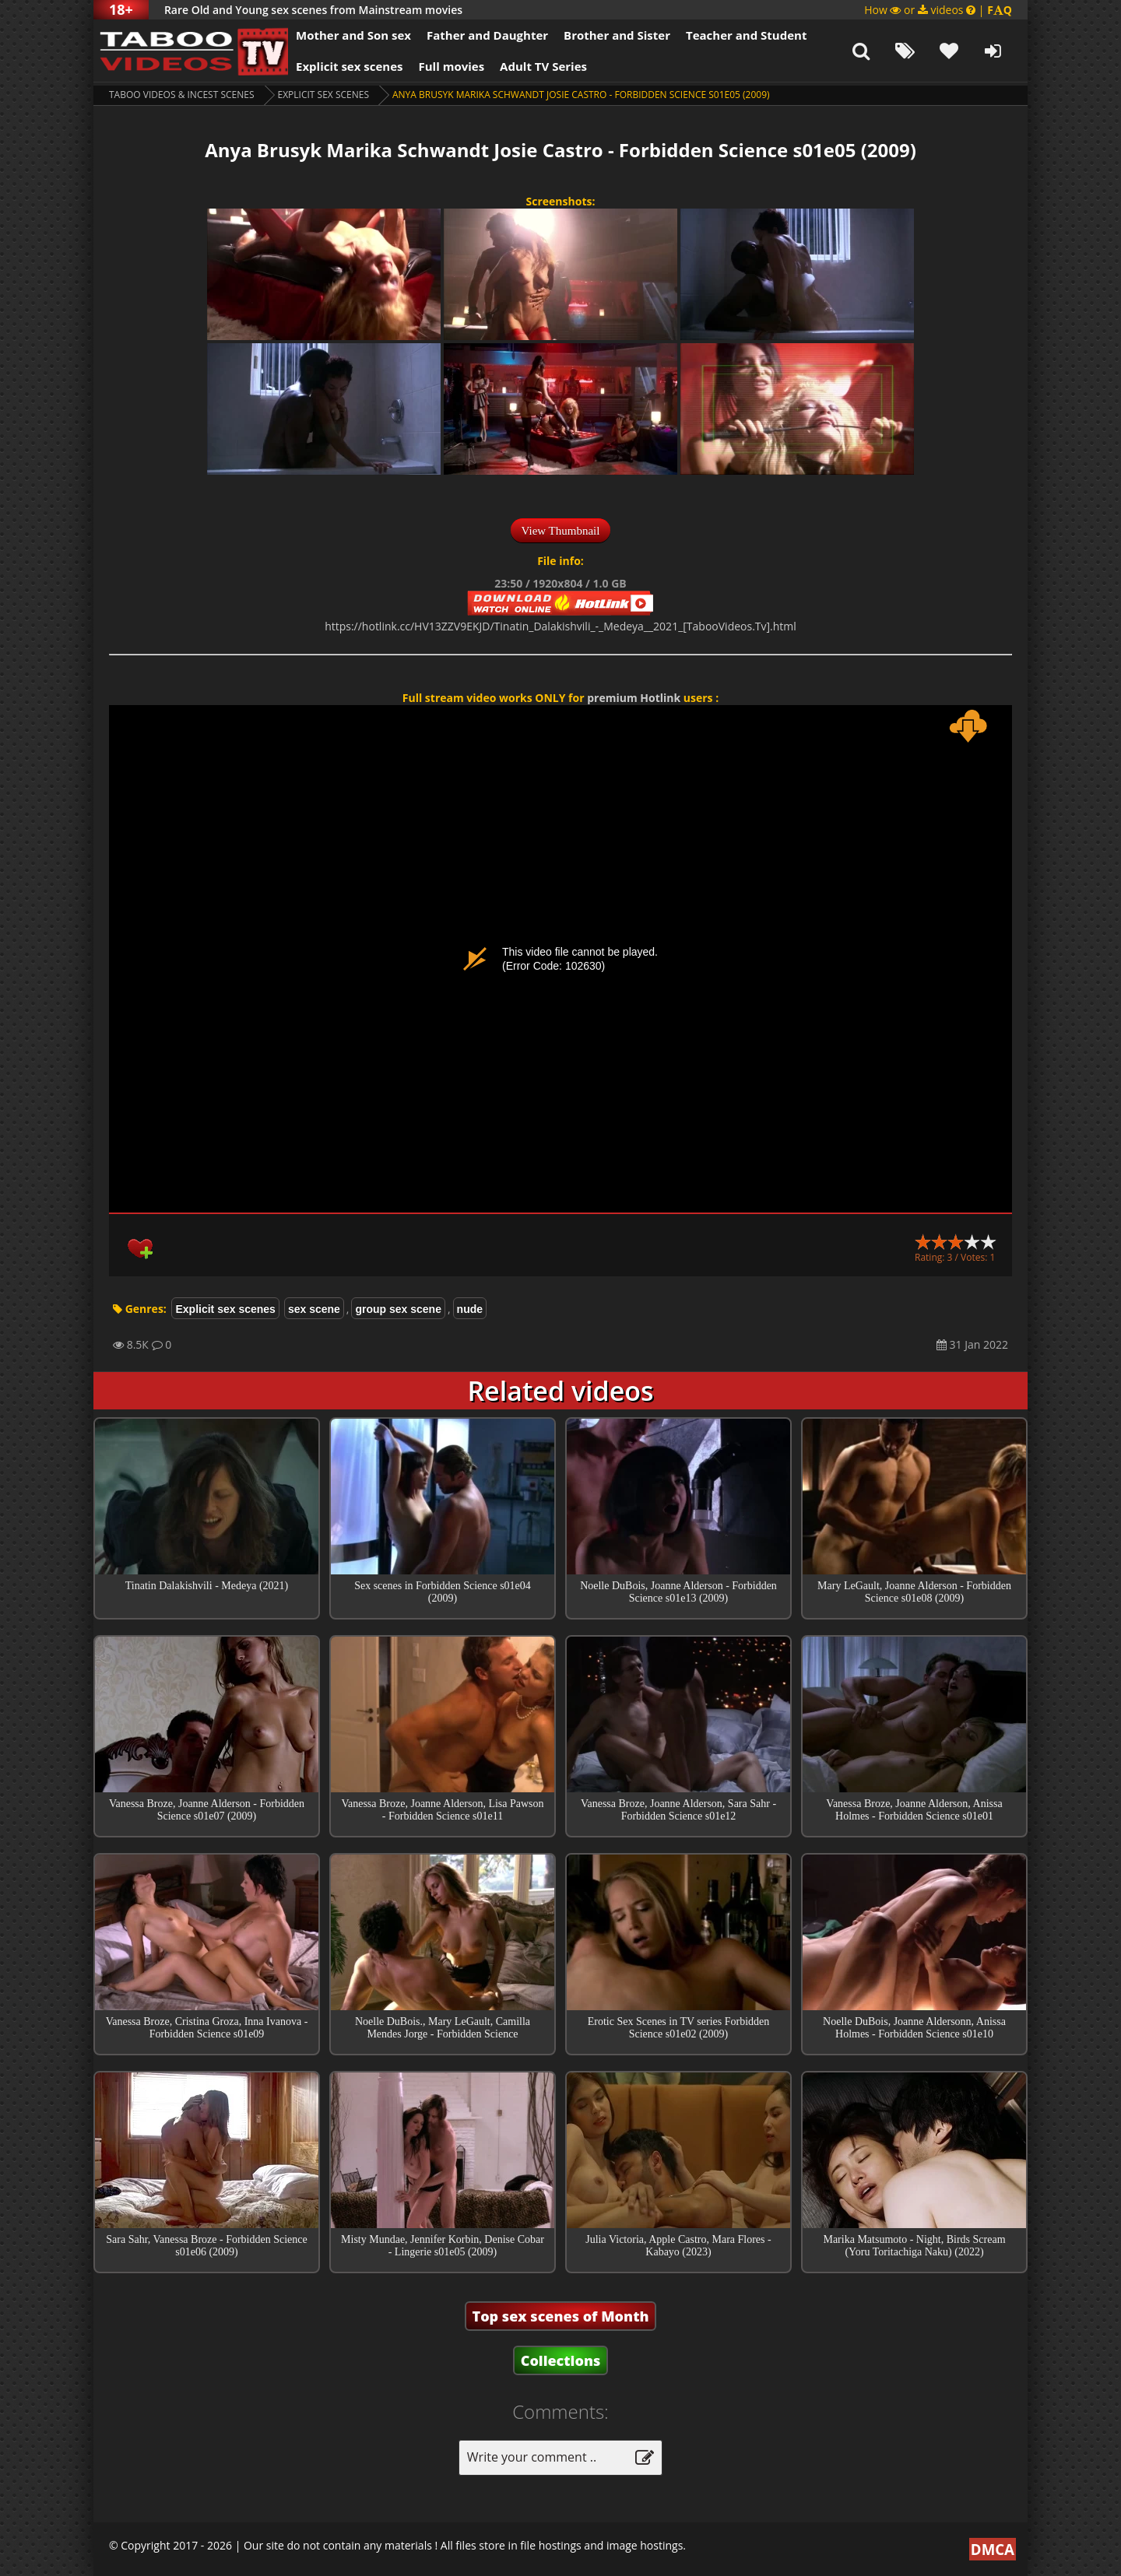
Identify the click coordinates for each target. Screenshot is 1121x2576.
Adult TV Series (543, 66)
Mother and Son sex (353, 35)
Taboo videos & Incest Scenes (182, 94)
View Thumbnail (561, 531)
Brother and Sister (617, 35)
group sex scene (398, 1309)
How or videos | (938, 9)
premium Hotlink (633, 697)
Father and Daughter (487, 35)
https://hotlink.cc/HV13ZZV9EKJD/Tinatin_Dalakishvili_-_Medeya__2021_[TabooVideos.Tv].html (560, 626)
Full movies (452, 66)
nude (470, 1309)
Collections (561, 2360)
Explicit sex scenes (349, 66)
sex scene (314, 1309)
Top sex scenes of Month (561, 2316)
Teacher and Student (746, 35)
